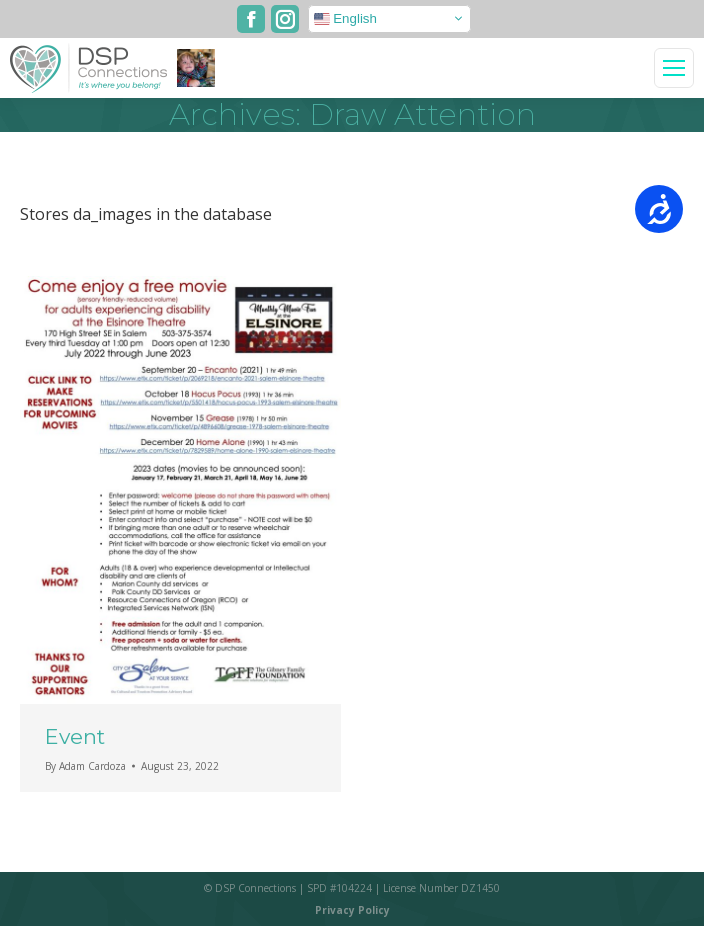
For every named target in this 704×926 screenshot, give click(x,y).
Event (75, 736)
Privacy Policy (352, 910)
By (85, 766)
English (345, 18)
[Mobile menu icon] (674, 68)
